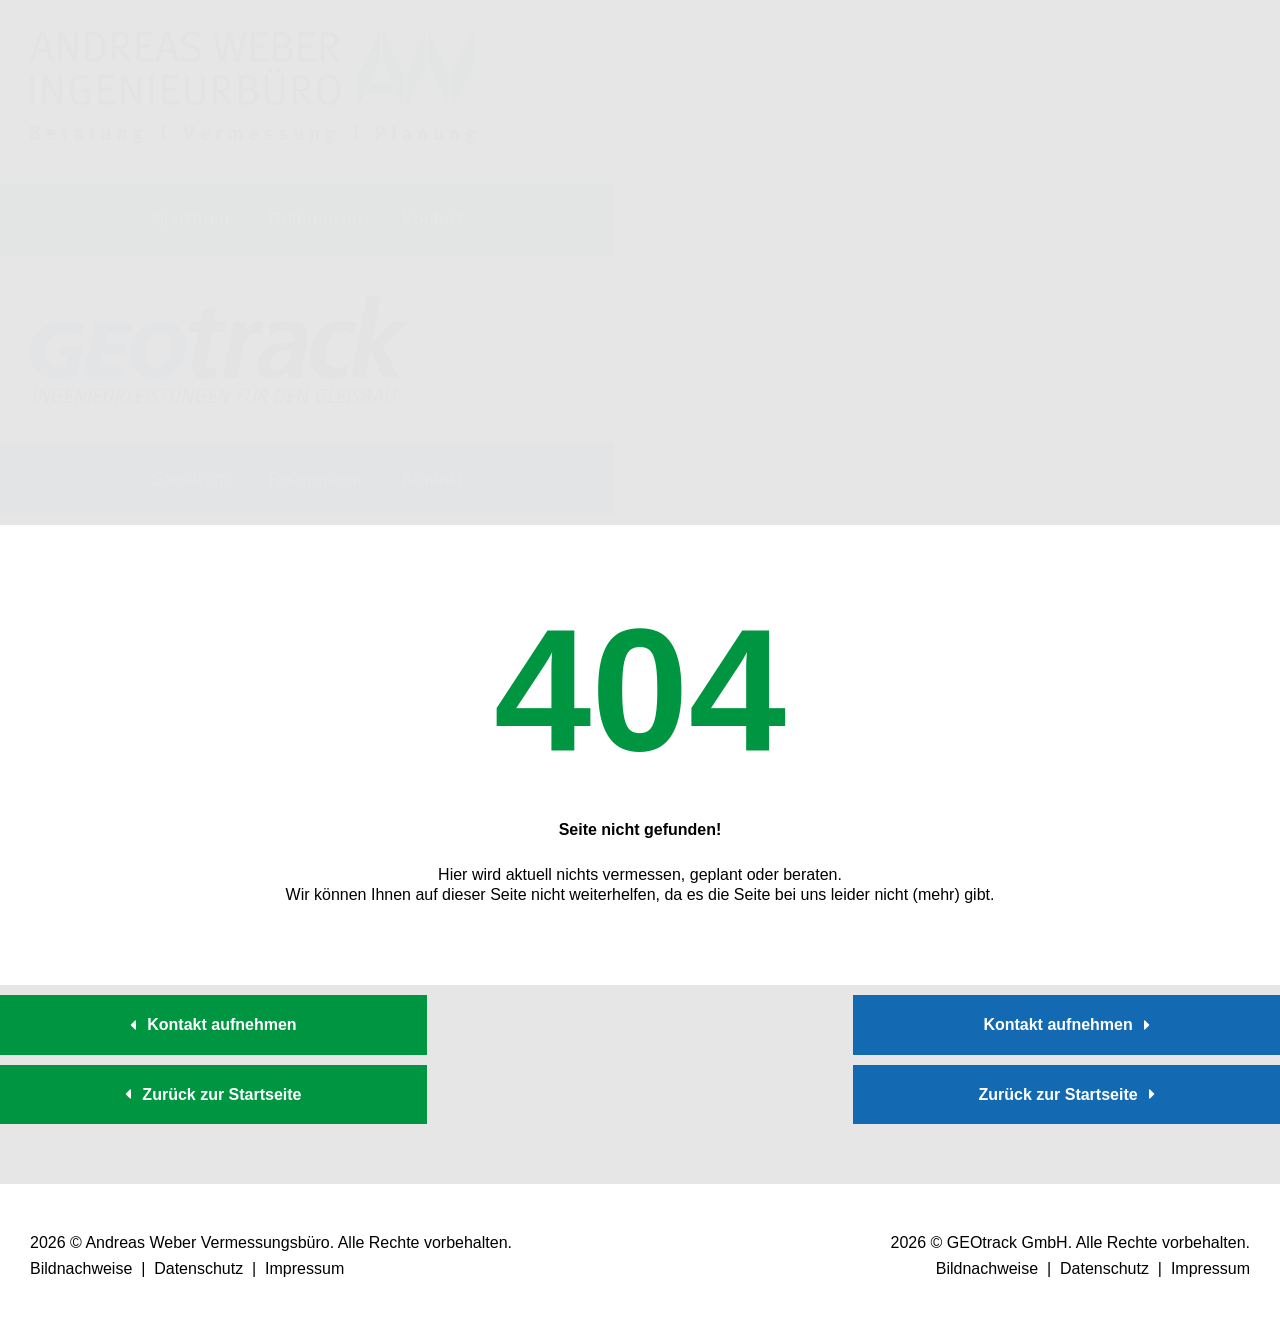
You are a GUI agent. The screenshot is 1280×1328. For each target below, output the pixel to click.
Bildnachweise (81, 1268)
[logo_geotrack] (253, 303)
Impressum (304, 1268)
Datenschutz (198, 1268)
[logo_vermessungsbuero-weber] (253, 37)
